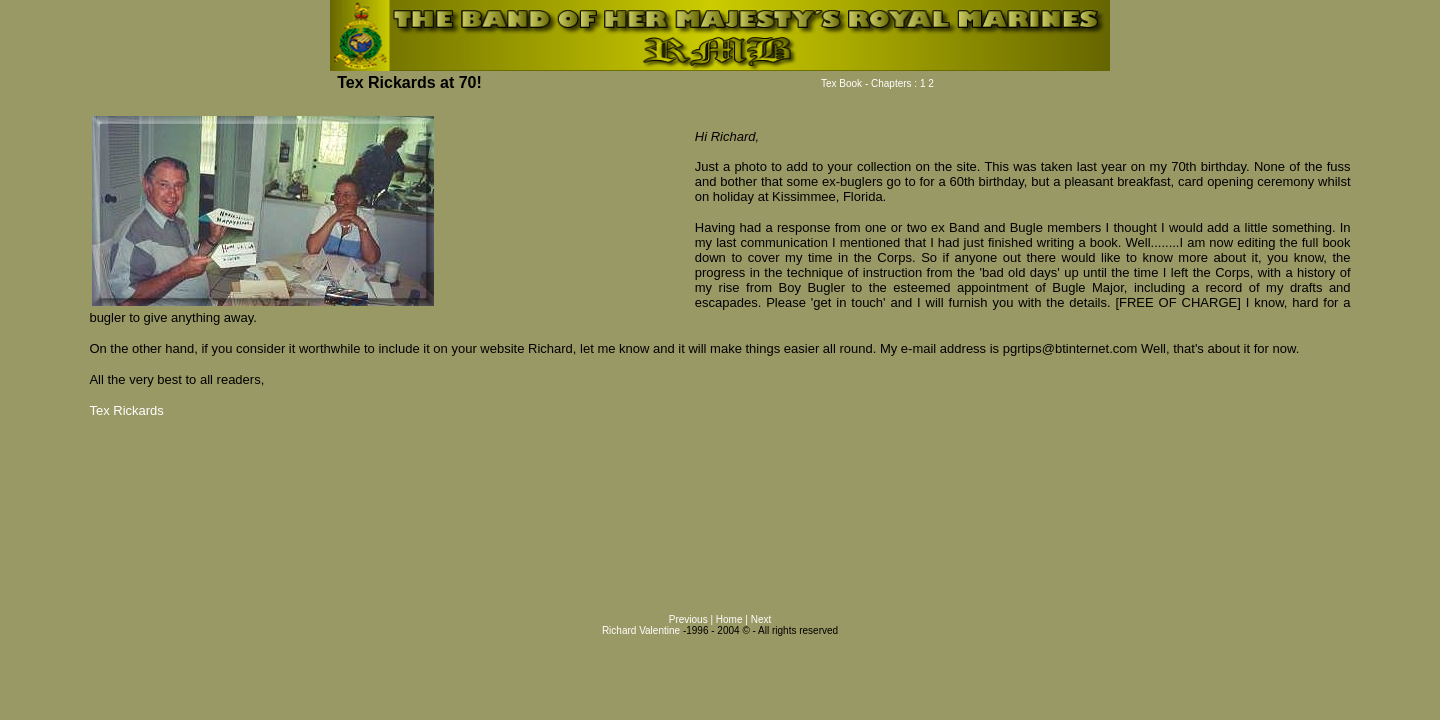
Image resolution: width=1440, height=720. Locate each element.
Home (730, 619)
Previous (690, 619)
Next (761, 619)
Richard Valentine (641, 630)
